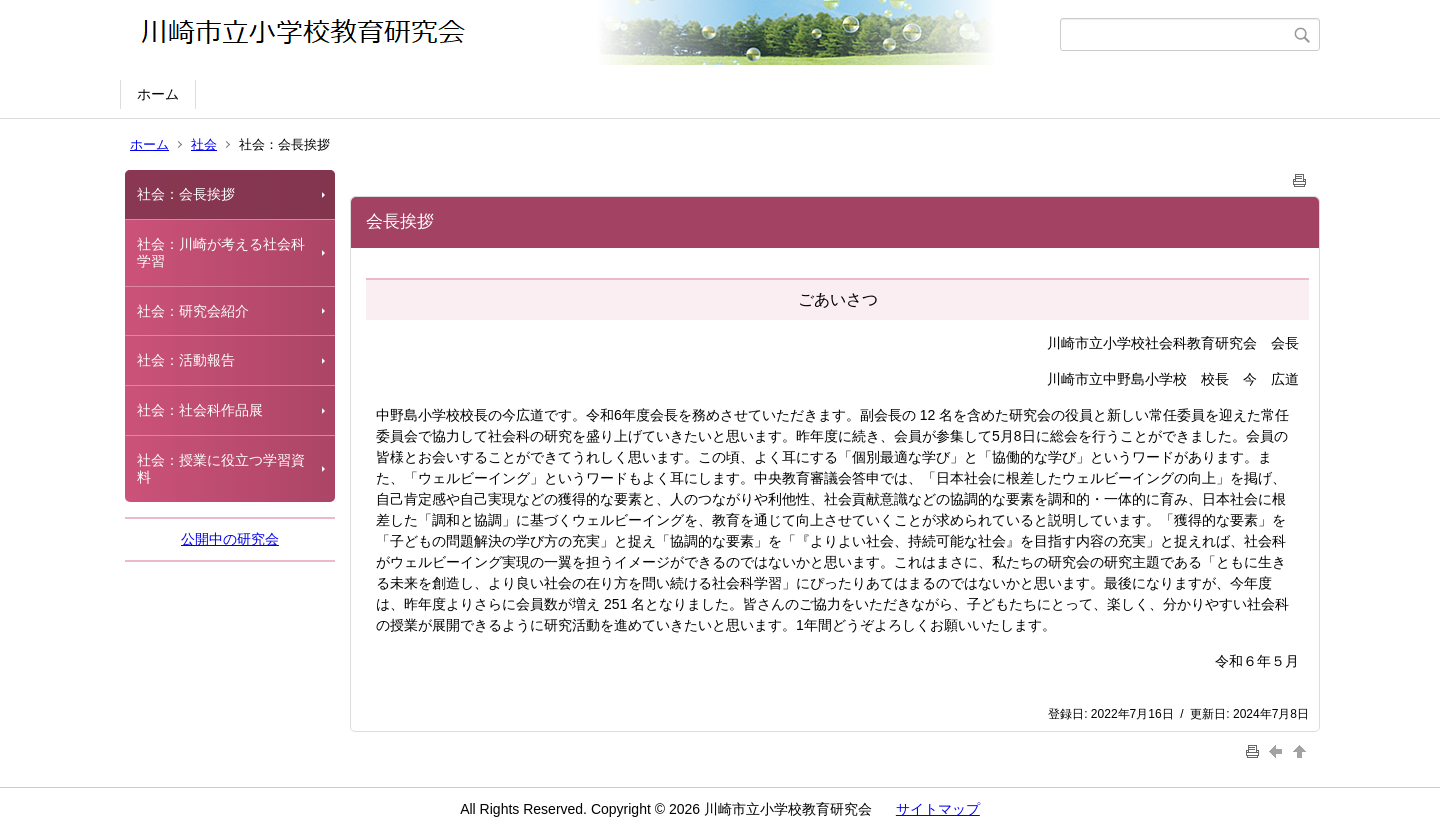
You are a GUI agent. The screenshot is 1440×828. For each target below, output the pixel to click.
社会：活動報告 (186, 360)
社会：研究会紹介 (193, 311)
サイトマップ (938, 809)
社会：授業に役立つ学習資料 (221, 468)
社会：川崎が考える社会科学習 (221, 252)
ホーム (158, 94)
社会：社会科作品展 (200, 410)
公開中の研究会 (230, 539)
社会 (204, 144)
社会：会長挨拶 (186, 194)
